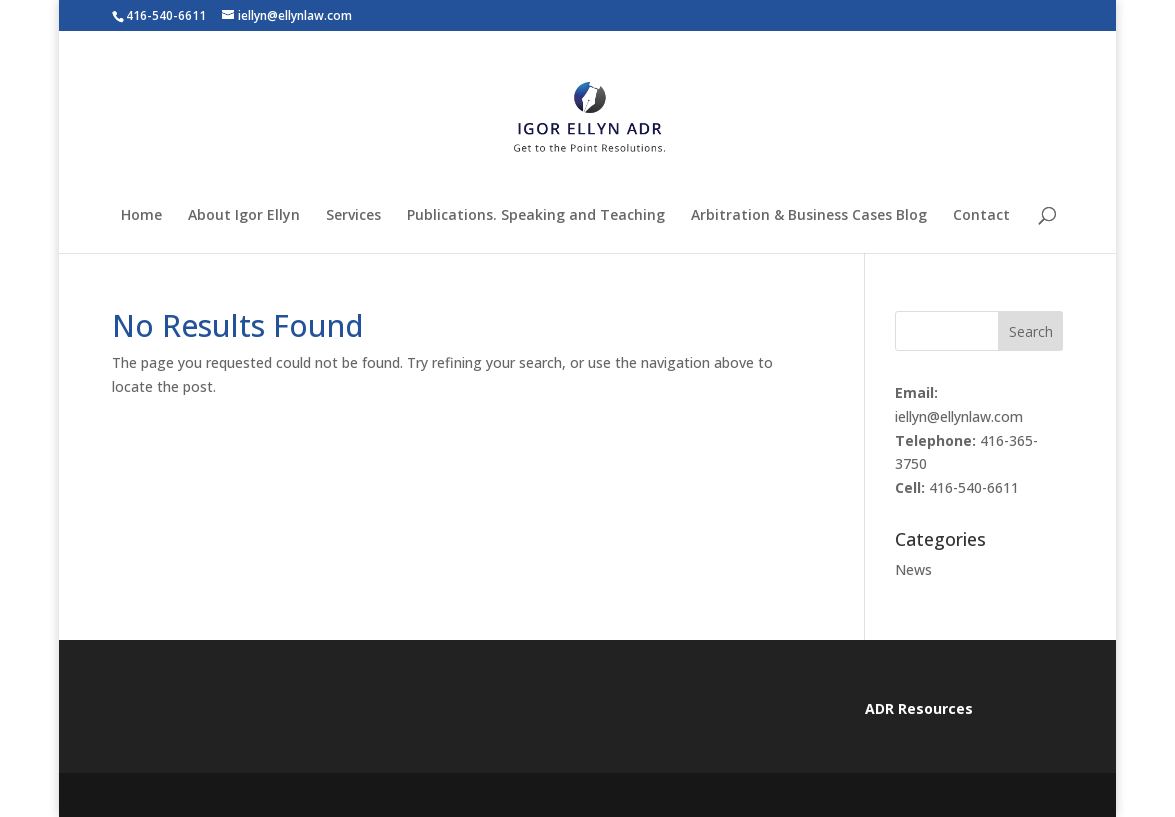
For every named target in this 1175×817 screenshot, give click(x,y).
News (913, 569)
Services (353, 216)
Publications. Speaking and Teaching (536, 216)
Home (141, 216)
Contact (981, 216)
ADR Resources (919, 708)
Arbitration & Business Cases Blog (809, 216)
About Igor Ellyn (244, 216)
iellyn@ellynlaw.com (959, 416)
